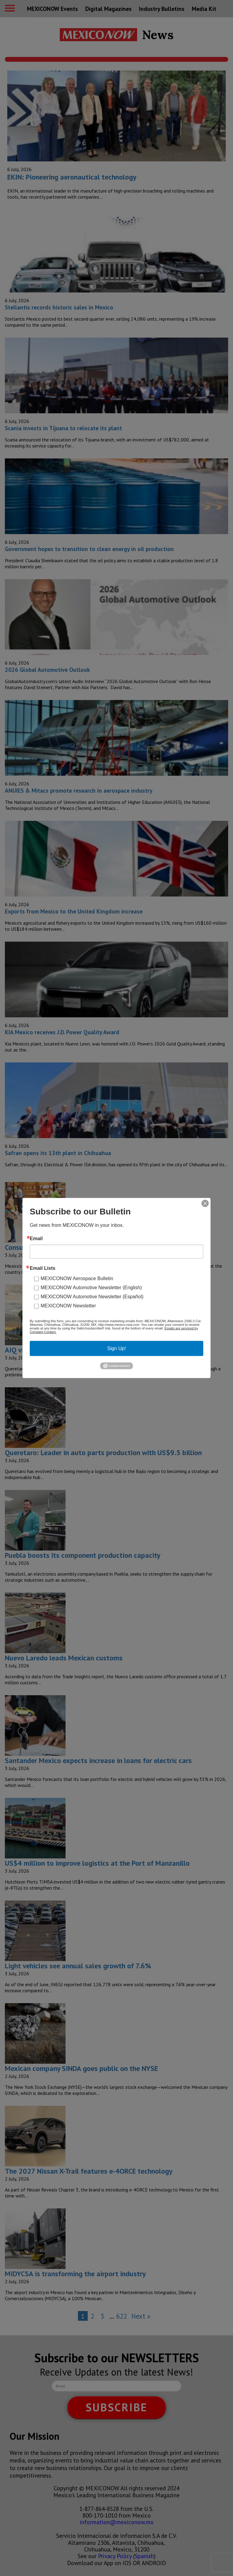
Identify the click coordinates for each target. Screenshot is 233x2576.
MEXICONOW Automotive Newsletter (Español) (92, 1296)
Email (36, 1238)
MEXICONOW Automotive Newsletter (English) (91, 1287)
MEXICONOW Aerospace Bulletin (77, 1278)
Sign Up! (116, 1348)
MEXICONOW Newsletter (68, 1305)
